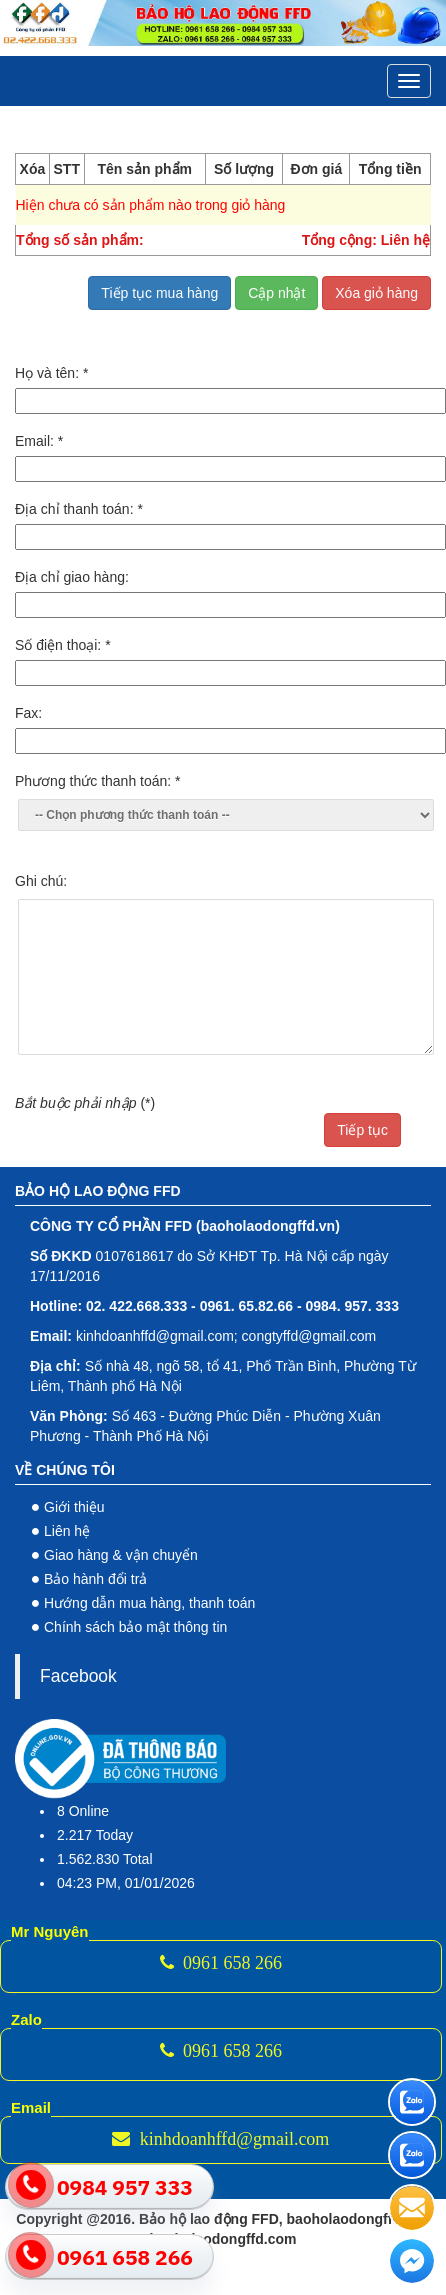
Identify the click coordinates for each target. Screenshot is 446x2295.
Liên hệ (67, 1531)
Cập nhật (276, 293)
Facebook (78, 1676)
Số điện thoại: (63, 645)
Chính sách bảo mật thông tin (135, 1627)
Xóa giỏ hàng (376, 293)
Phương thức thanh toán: (98, 781)
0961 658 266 (221, 1963)
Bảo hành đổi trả (95, 1579)
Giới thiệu (74, 1507)
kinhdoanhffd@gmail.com (220, 2139)
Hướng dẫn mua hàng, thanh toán (149, 1603)
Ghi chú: (41, 881)
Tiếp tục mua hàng (159, 293)
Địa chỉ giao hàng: (72, 577)
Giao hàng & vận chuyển (121, 1555)
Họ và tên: (51, 373)
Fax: (28, 713)
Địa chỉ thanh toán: (79, 509)
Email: (39, 441)
